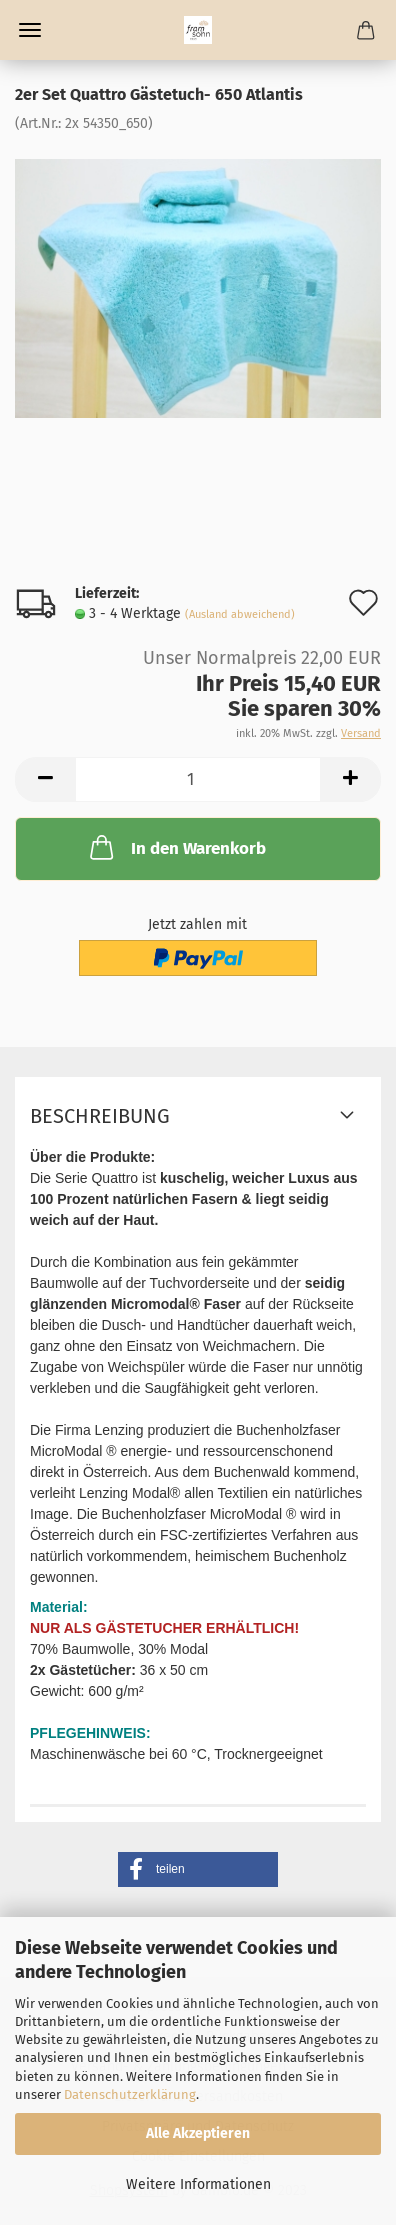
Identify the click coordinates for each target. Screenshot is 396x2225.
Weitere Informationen (198, 2184)
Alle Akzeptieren (198, 2133)
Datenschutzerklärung (130, 2094)
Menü (30, 30)
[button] (198, 1869)
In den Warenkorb (176, 847)
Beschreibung (100, 1116)
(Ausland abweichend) (240, 614)
